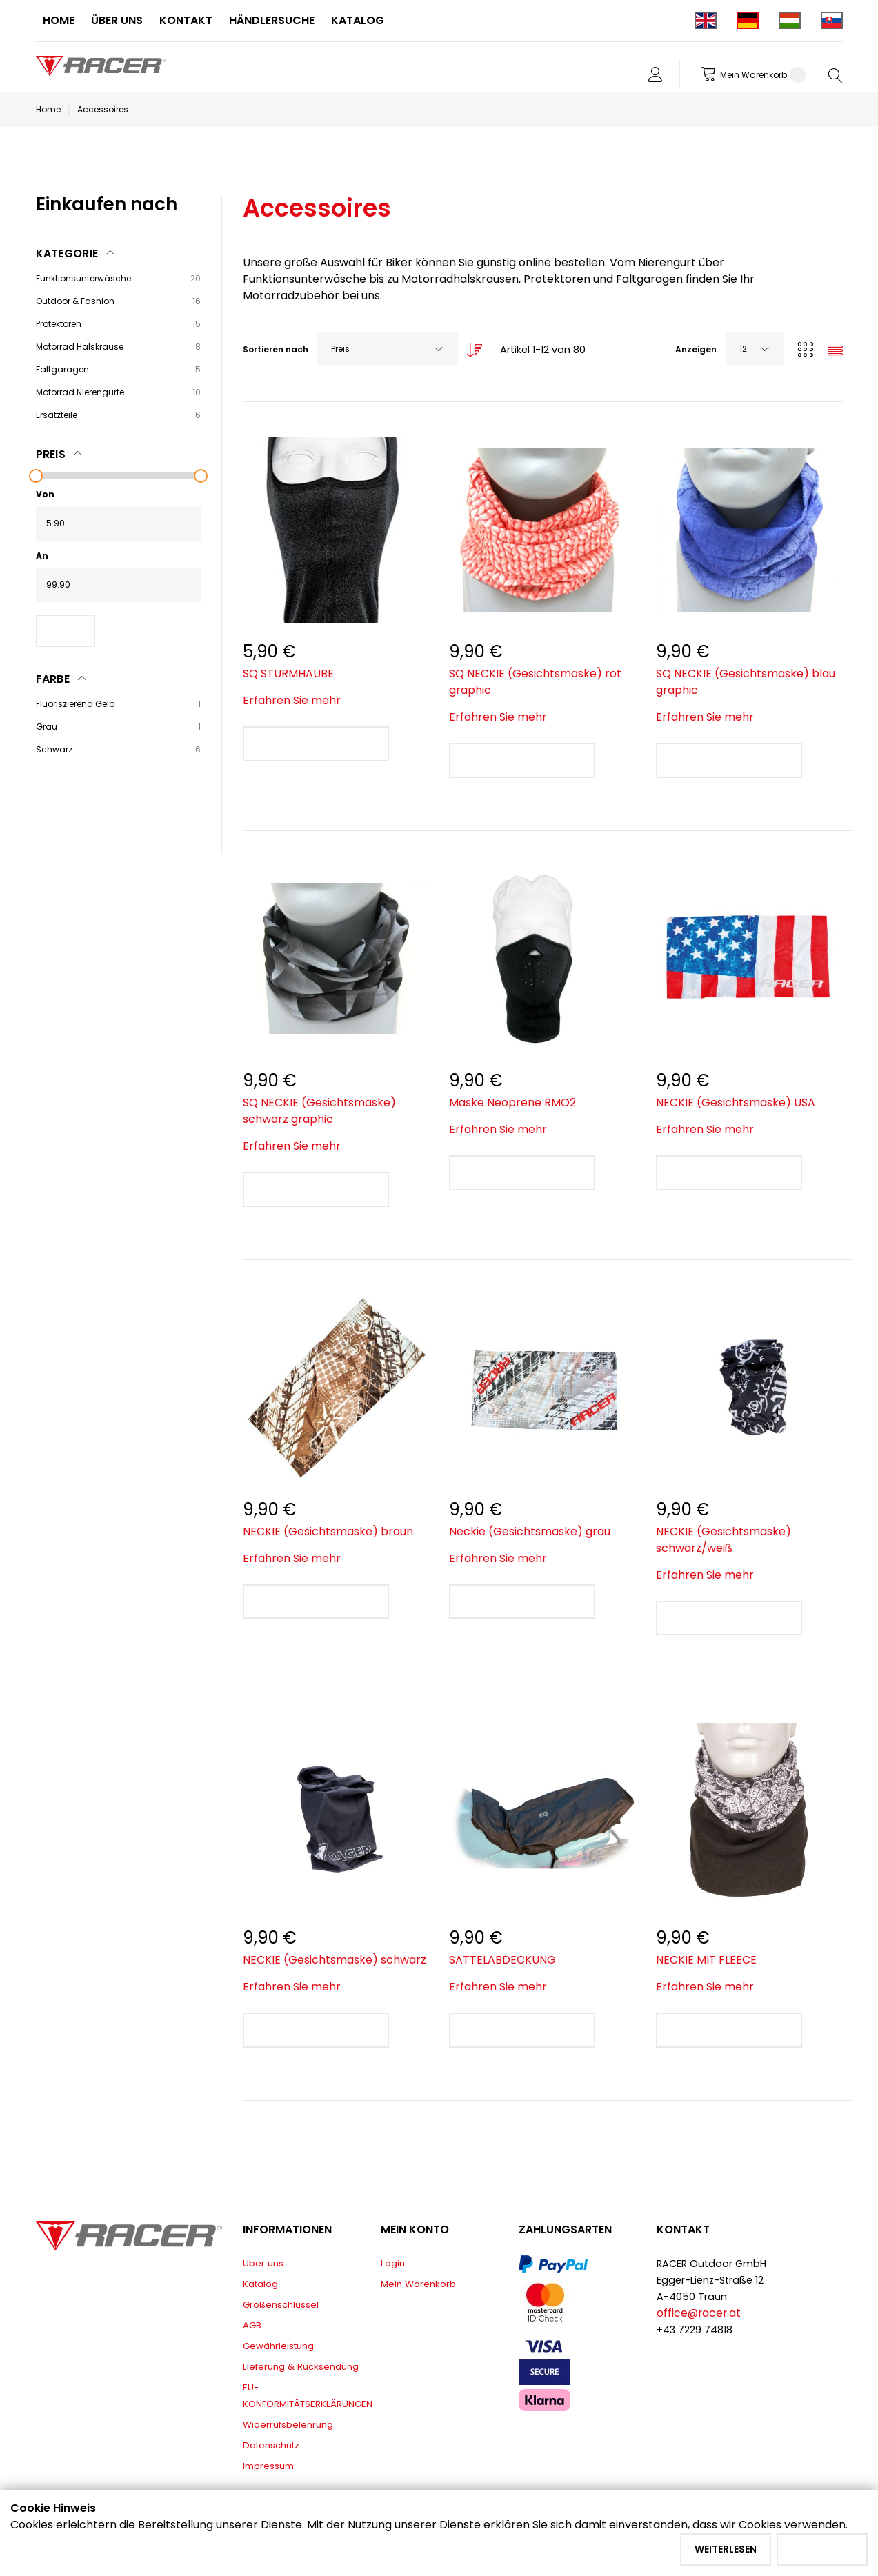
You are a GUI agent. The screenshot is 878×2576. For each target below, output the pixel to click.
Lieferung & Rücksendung (301, 2366)
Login (393, 2263)
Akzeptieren (822, 2549)
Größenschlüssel (281, 2304)
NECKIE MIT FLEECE (706, 1960)
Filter (65, 630)
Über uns (263, 2263)
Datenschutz (271, 2445)
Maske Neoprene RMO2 (512, 1102)
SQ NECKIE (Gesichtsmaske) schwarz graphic (319, 1111)
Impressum (268, 2466)
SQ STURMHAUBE (288, 673)
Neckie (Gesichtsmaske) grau (529, 1531)
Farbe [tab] (53, 679)
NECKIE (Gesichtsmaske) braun (328, 1531)
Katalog (260, 2283)
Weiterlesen (726, 2549)
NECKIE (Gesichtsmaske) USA (735, 1102)
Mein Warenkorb (418, 2283)
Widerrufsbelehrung (288, 2424)
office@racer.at (699, 2313)
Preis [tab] (51, 454)
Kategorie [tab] (67, 253)
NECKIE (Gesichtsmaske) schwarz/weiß (723, 1540)
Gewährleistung (278, 2346)
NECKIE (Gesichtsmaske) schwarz (334, 1960)
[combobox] (387, 349)
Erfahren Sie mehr (292, 700)
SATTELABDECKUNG (502, 1960)
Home (48, 109)
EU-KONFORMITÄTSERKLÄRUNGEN (307, 2395)
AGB (252, 2325)
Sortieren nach (275, 349)
